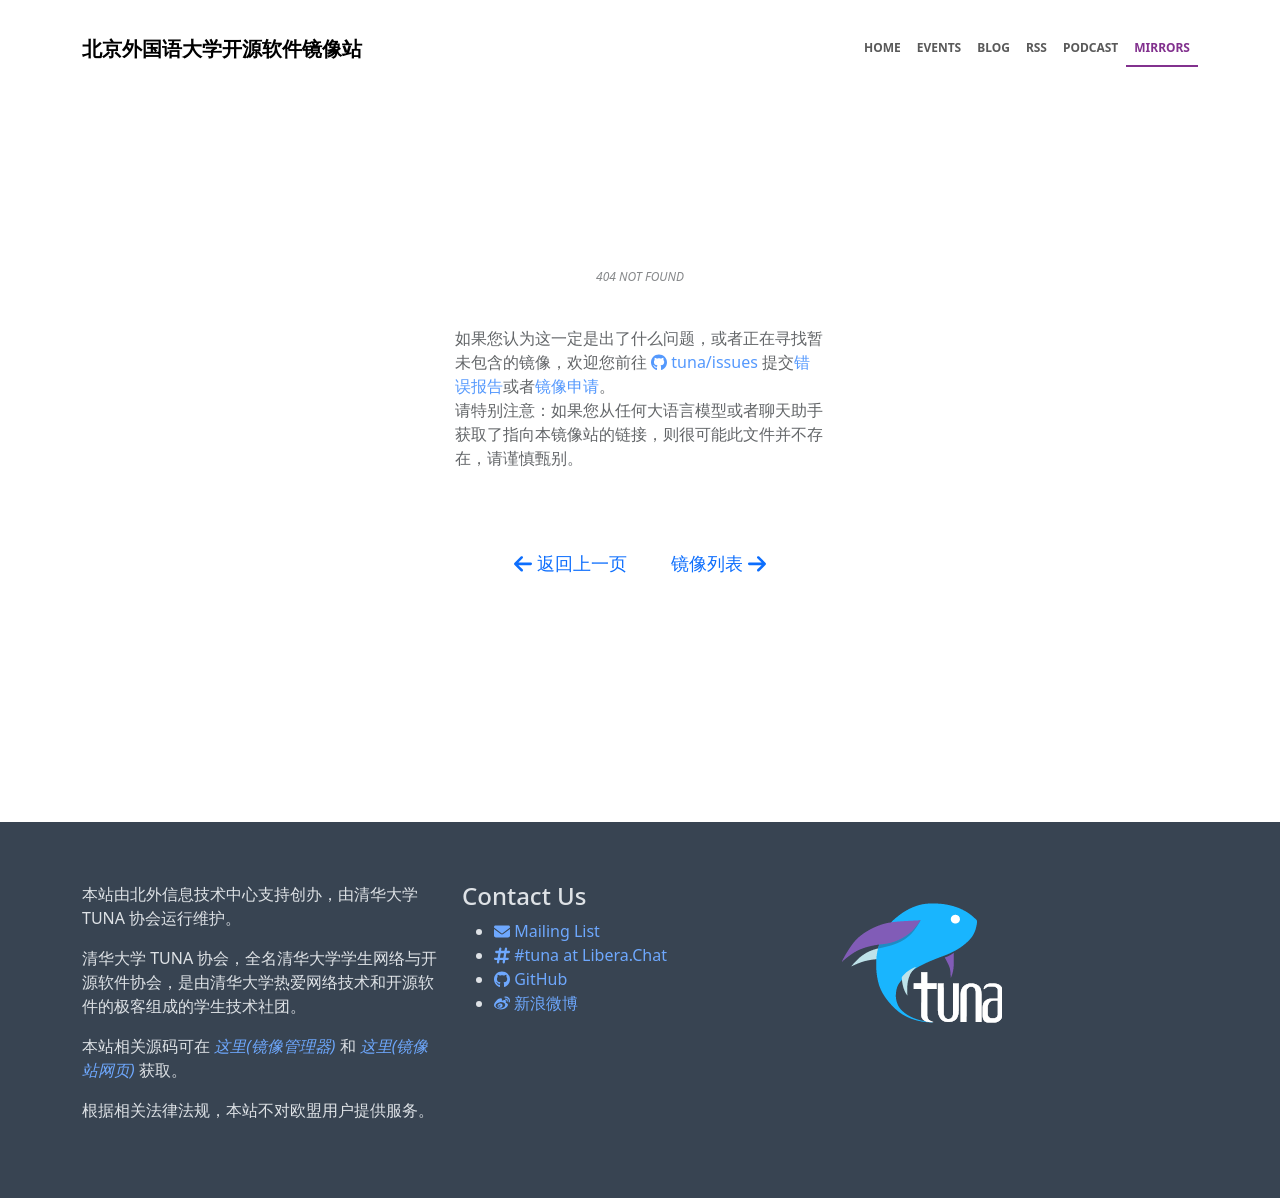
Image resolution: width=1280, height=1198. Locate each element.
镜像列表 (718, 564)
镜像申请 (567, 386)
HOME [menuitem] (882, 47)
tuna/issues (706, 362)
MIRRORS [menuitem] (1162, 47)
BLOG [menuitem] (993, 47)
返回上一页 (570, 564)
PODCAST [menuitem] (1090, 47)
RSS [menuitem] (1036, 47)
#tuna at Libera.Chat (580, 955)
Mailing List (547, 931)
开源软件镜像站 (222, 48)
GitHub (530, 979)
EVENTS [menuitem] (939, 47)
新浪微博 (536, 1003)
